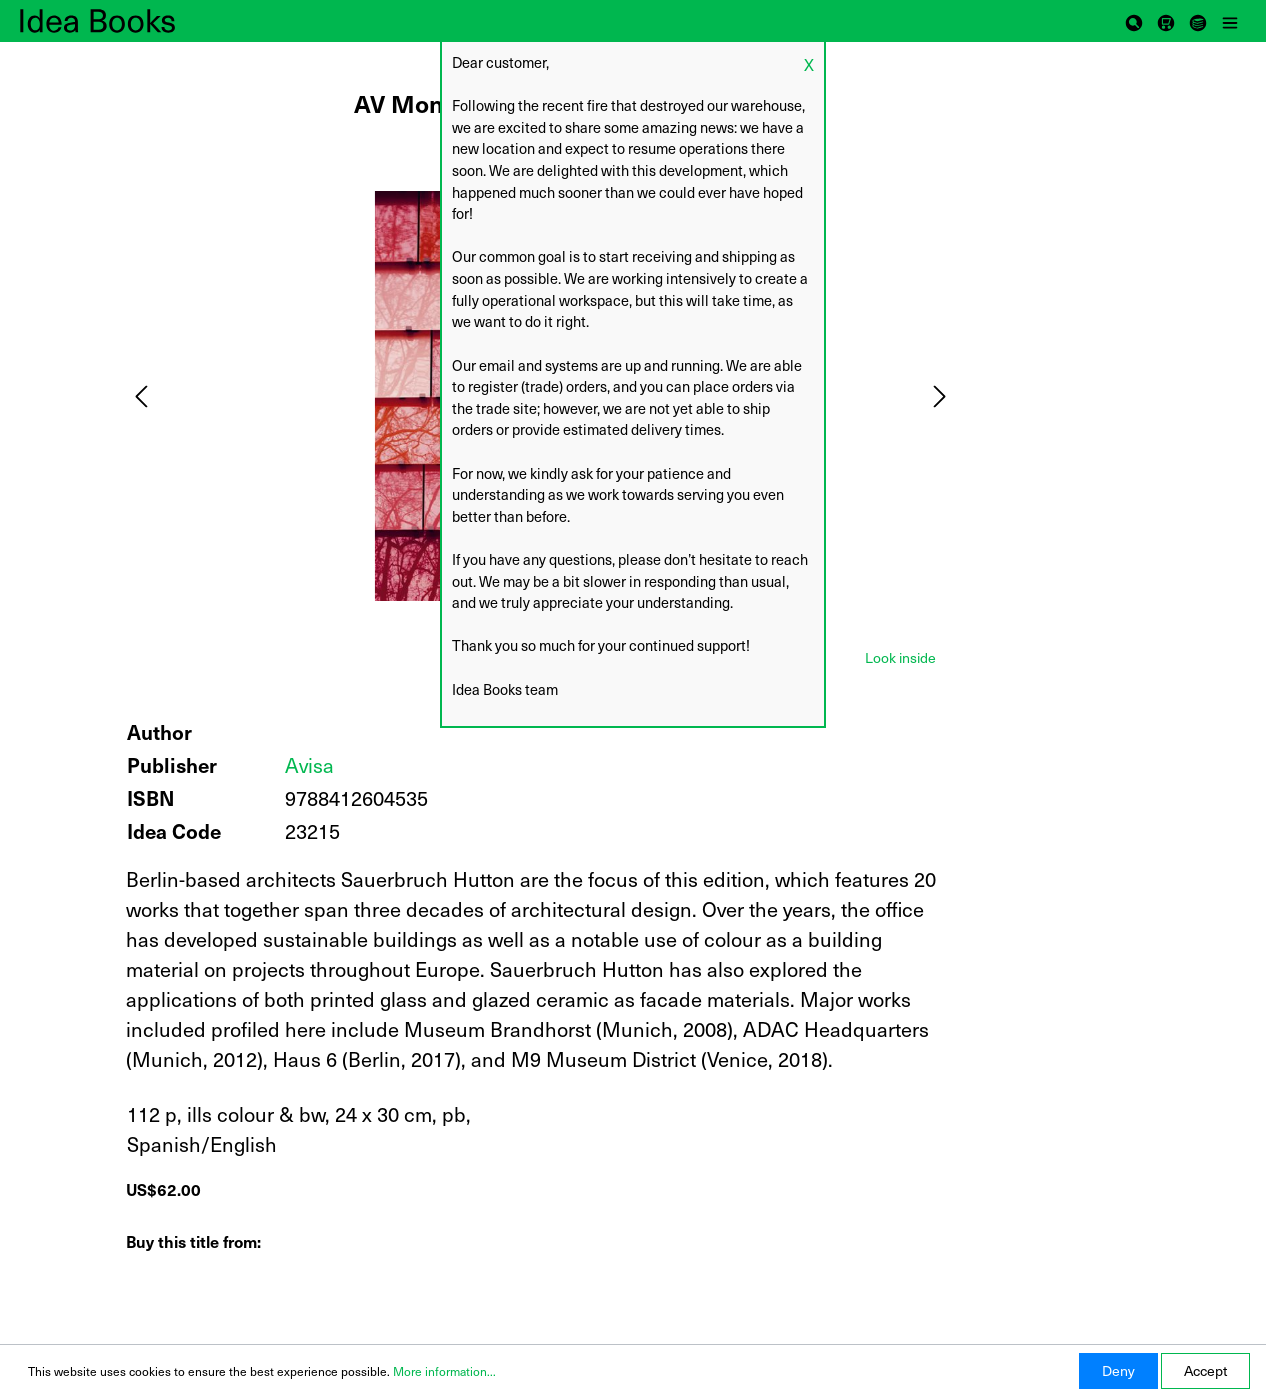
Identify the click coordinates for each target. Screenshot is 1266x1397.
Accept (1205, 1370)
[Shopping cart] (1166, 21)
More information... (444, 1371)
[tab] (900, 656)
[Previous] (141, 396)
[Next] (940, 396)
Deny (1118, 1370)
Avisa (309, 765)
